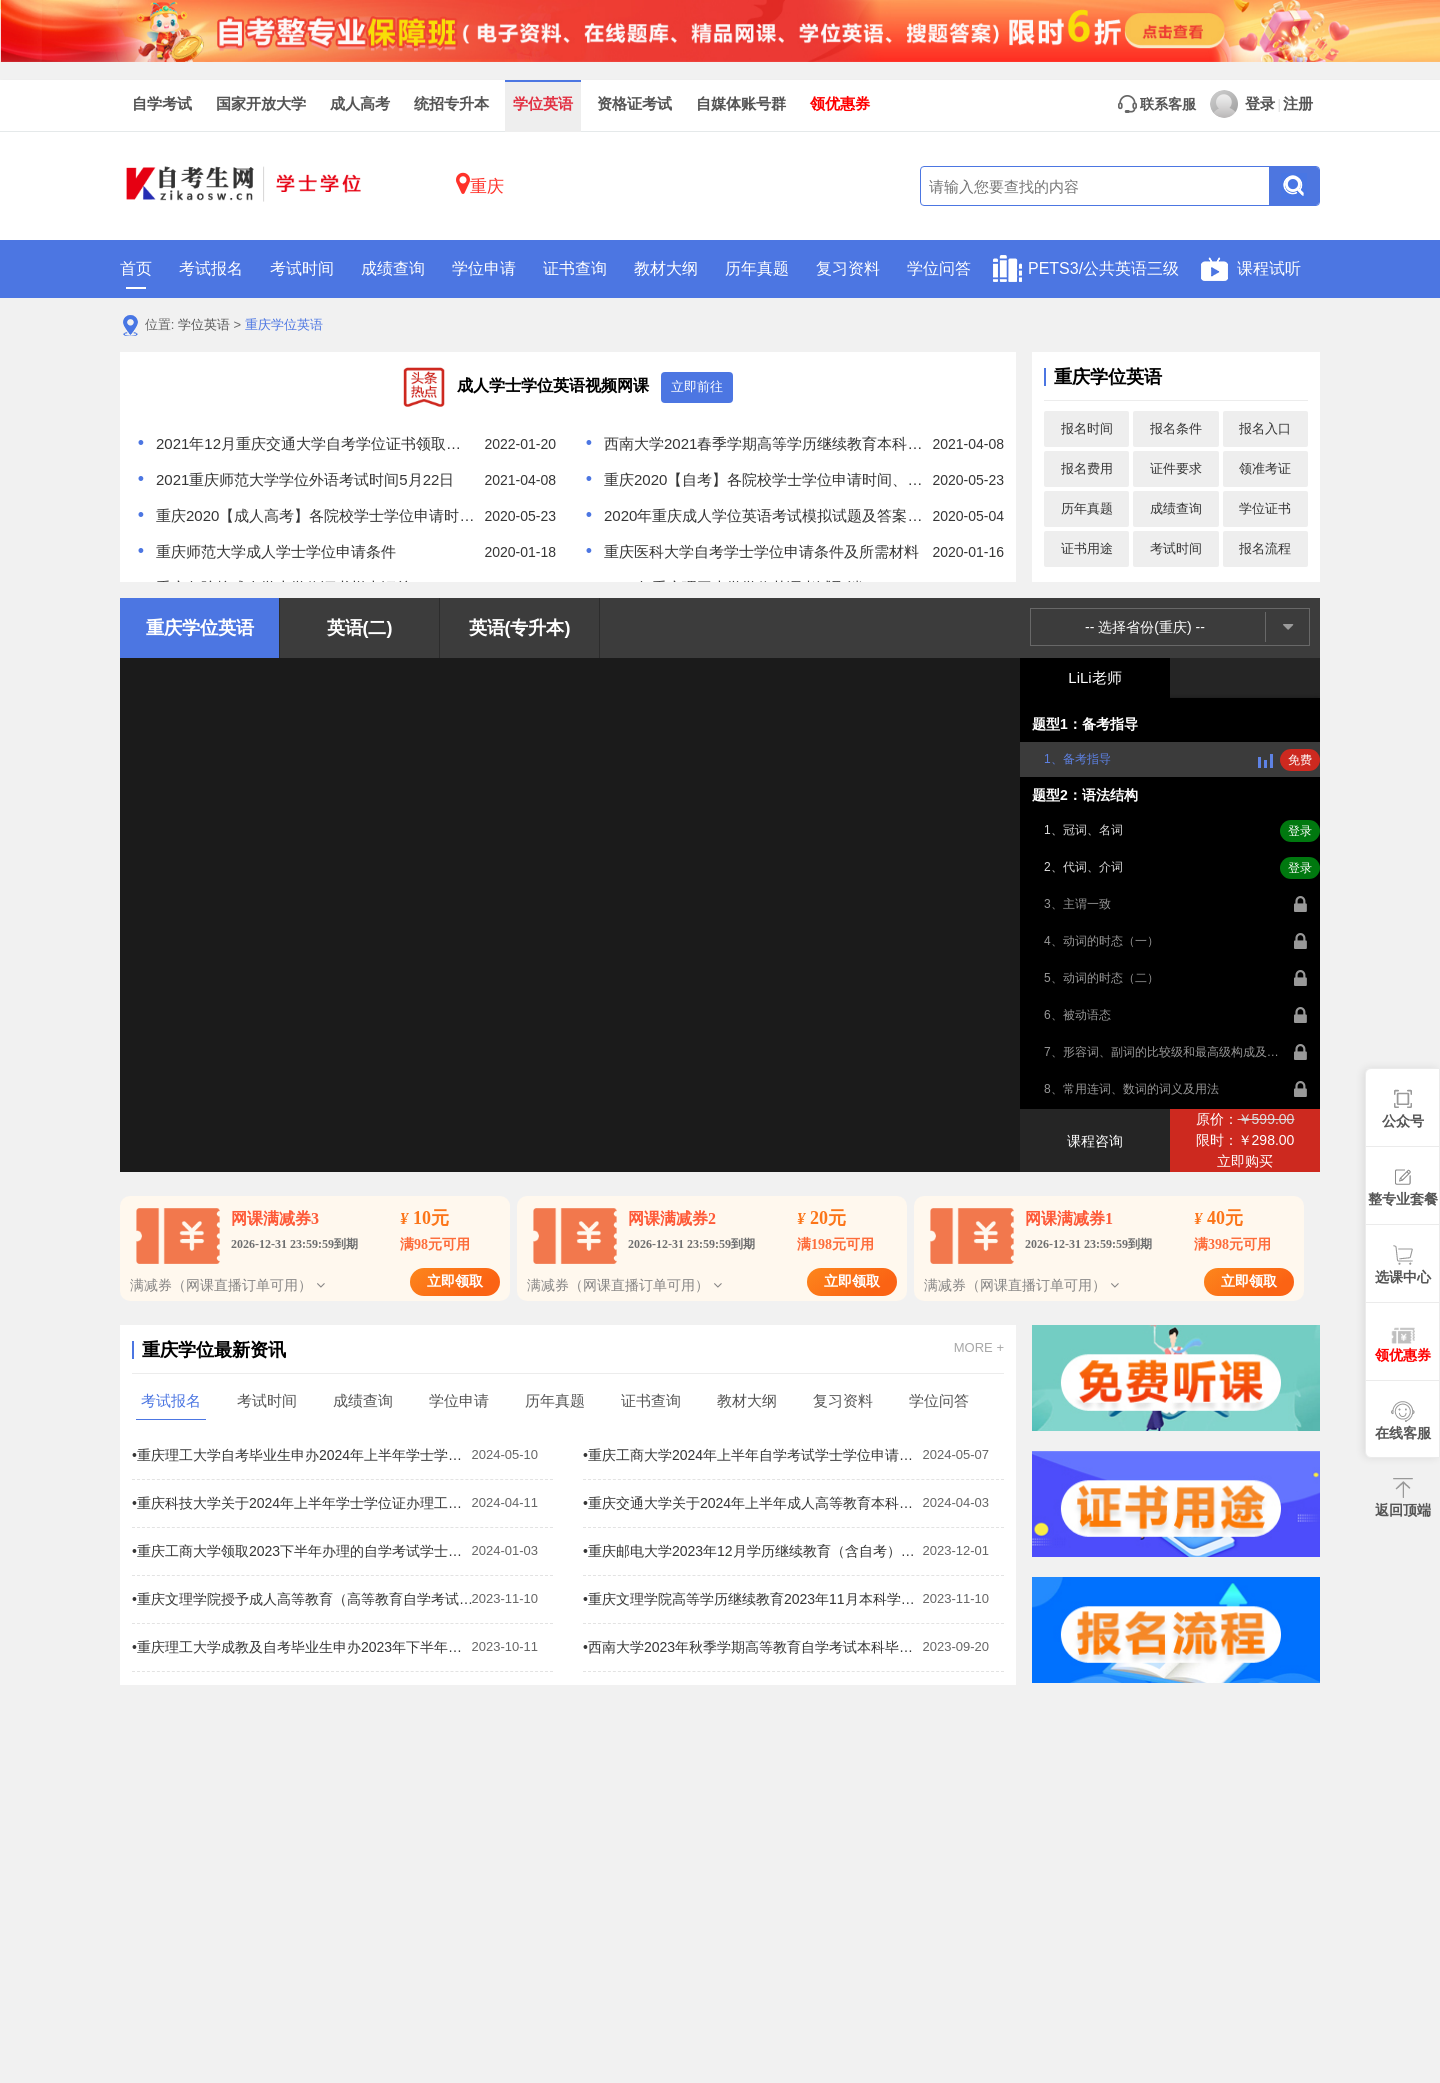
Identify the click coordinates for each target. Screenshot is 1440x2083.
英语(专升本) (520, 628)
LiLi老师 (1094, 677)
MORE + (979, 1348)
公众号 (1403, 1121)
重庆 (480, 183)
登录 (1242, 104)
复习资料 (848, 268)
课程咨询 (1095, 1141)
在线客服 (1403, 1433)
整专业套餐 (1403, 1199)
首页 (136, 274)
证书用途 (1087, 548)
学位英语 (543, 104)
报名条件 (1176, 428)
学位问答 (939, 268)
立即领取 (455, 1281)
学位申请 (484, 268)
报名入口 (1265, 428)
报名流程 (1265, 548)
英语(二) (360, 628)
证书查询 (575, 268)
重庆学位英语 (284, 324)
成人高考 (360, 104)
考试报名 (211, 268)
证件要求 (1176, 468)
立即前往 (697, 386)
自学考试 (162, 104)
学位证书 (1265, 508)
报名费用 (1087, 468)
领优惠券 (840, 104)
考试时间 (302, 268)
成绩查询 (393, 268)
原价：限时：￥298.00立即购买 (1245, 1140)
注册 (1298, 104)
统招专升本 (451, 104)
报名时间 (1087, 428)
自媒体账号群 (741, 104)
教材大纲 (666, 268)
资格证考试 (634, 104)
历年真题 (757, 268)
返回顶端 (1403, 1510)
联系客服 (1157, 104)
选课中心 (1403, 1277)
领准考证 (1265, 468)
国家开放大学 (261, 104)
